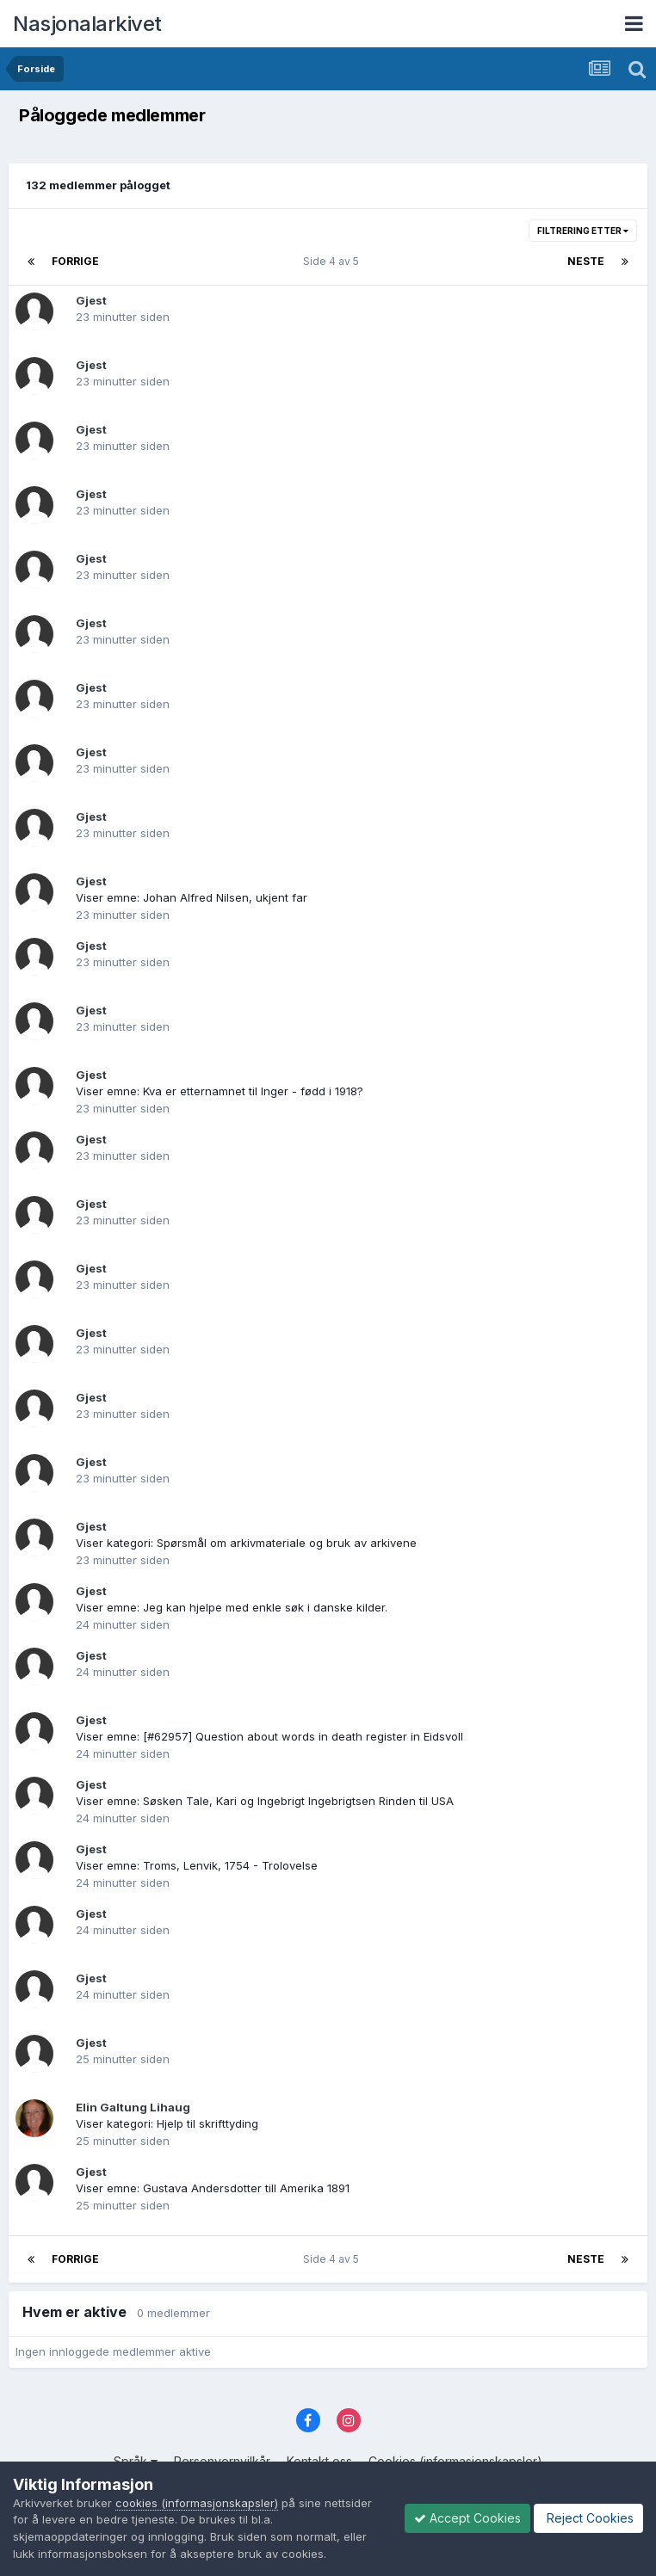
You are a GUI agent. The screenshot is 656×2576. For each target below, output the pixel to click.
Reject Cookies (588, 2518)
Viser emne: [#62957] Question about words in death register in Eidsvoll (269, 1736)
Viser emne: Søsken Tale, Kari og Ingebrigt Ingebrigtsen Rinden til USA (265, 1801)
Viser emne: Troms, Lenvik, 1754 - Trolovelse (197, 1865)
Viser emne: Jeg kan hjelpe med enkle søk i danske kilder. (231, 1607)
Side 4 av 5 (333, 261)
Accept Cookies (467, 2518)
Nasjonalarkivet (87, 23)
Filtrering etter (582, 230)
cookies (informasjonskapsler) (196, 2503)
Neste (585, 261)
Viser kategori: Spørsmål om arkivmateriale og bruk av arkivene (246, 1543)
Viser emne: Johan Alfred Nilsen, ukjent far (191, 897)
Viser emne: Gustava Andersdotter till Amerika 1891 (213, 2188)
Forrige (75, 261)
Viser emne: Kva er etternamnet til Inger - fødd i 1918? (219, 1091)
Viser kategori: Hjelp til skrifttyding (167, 2123)
